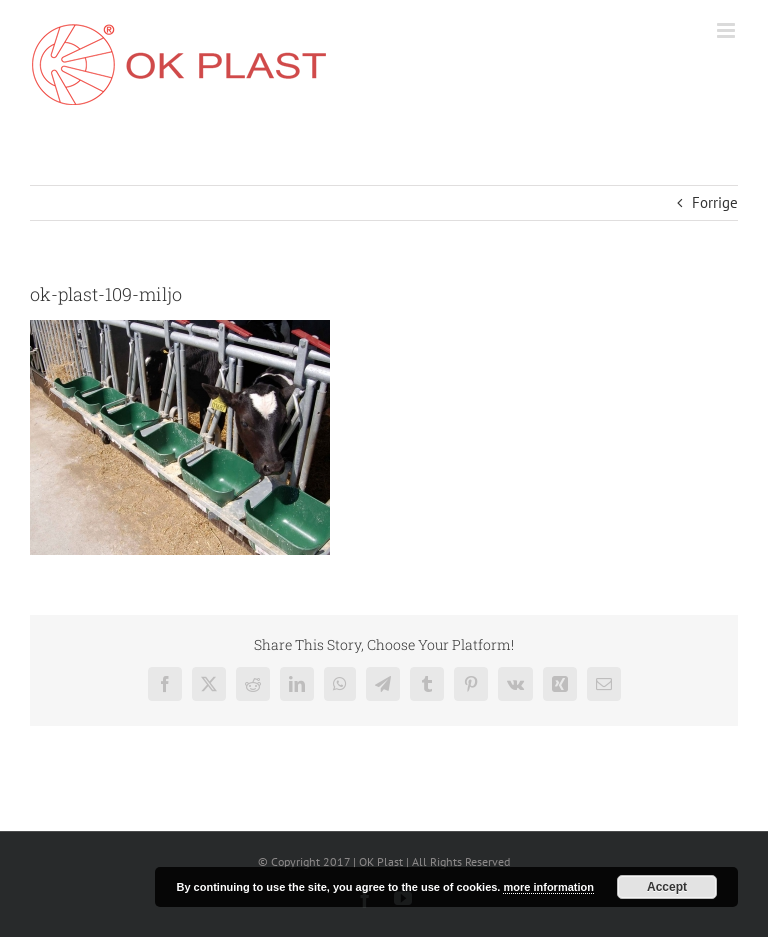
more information (548, 887)
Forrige (715, 202)
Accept (667, 887)
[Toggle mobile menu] (727, 30)
